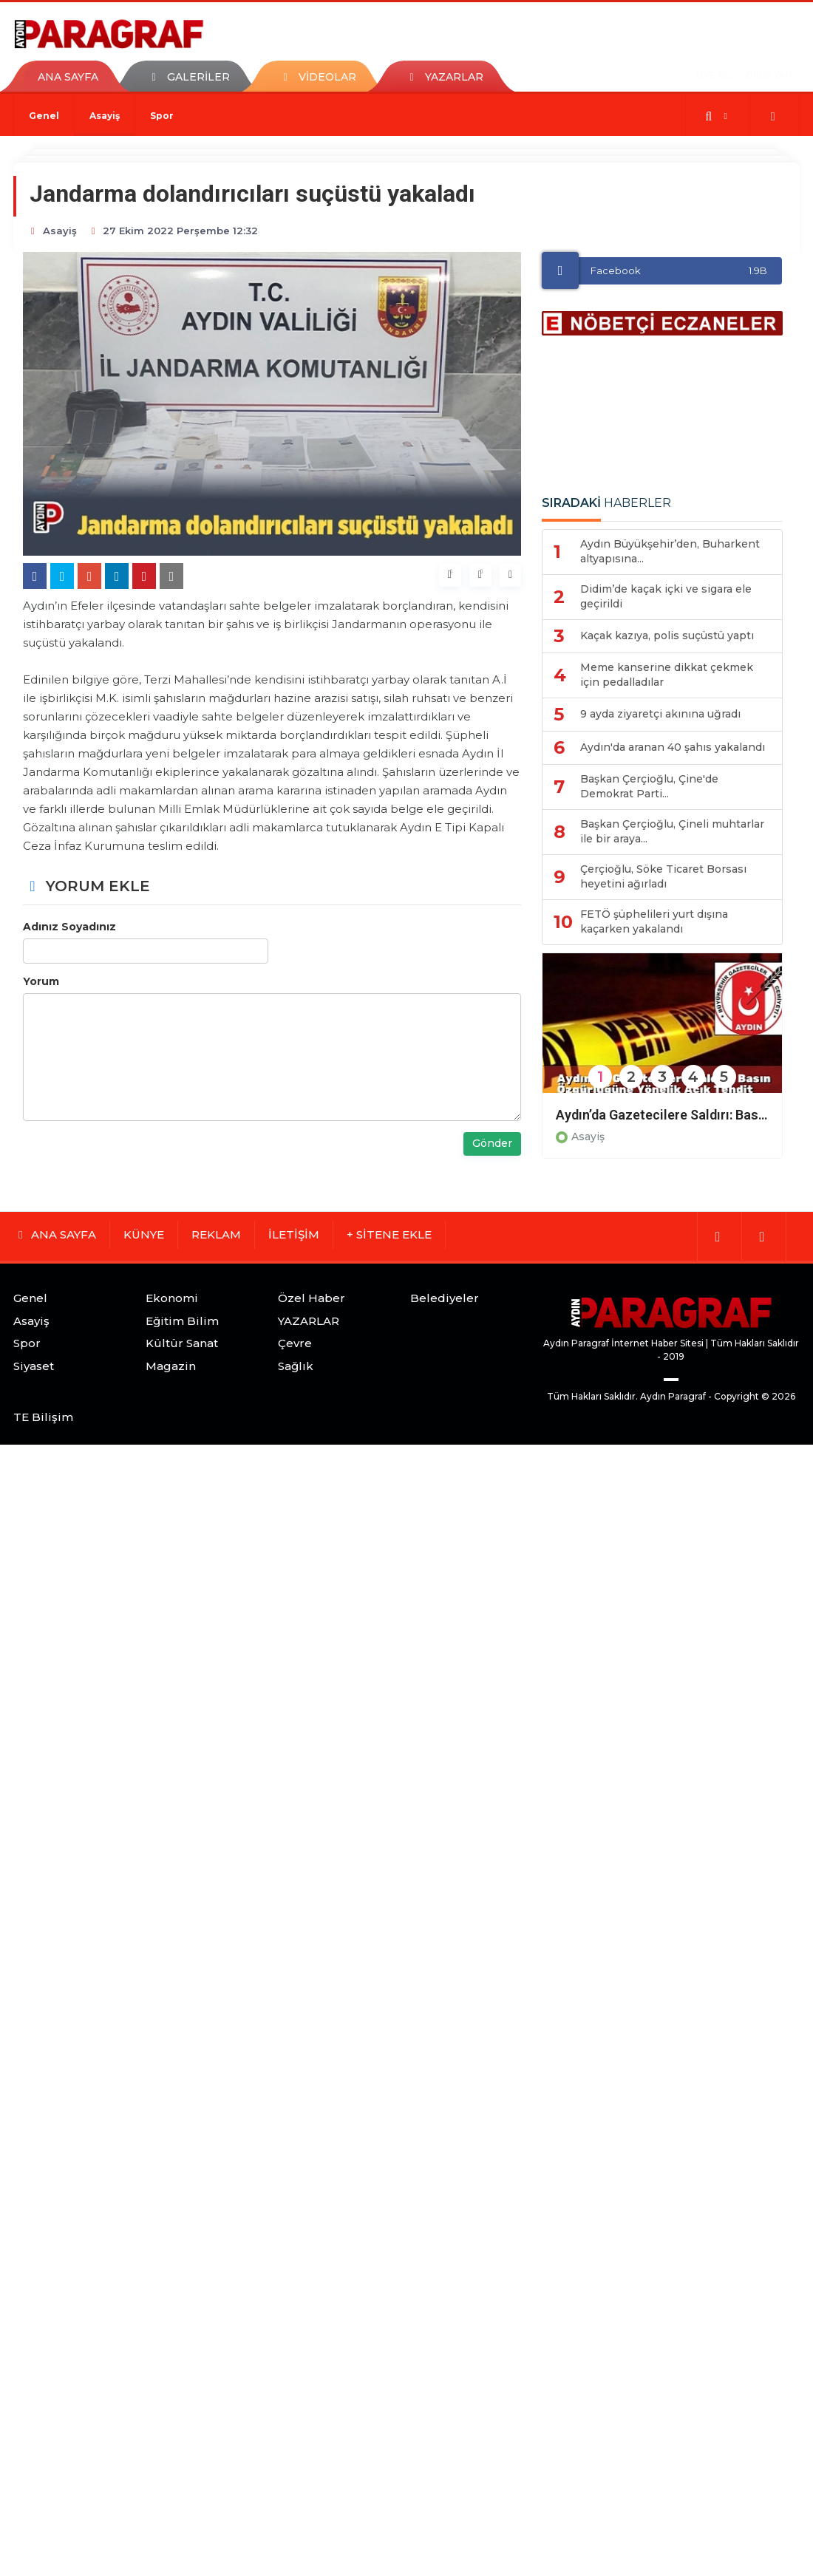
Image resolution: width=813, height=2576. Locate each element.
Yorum (41, 981)
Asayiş (104, 115)
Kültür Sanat (182, 1343)
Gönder (492, 1143)
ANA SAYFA (68, 77)
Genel (44, 115)
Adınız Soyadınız (69, 926)
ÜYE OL (713, 75)
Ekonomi (172, 1298)
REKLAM (216, 1234)
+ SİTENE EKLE (389, 1234)
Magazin (171, 1366)
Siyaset (33, 1366)
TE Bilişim (43, 1417)
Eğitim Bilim (182, 1321)
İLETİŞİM (293, 1234)
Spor (162, 115)
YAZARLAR (308, 1321)
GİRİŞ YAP (769, 75)
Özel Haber (311, 1298)
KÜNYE (143, 1234)
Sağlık (295, 1366)
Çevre (295, 1343)
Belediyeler (444, 1298)
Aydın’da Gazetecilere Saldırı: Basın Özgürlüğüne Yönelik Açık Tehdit (662, 1114)
